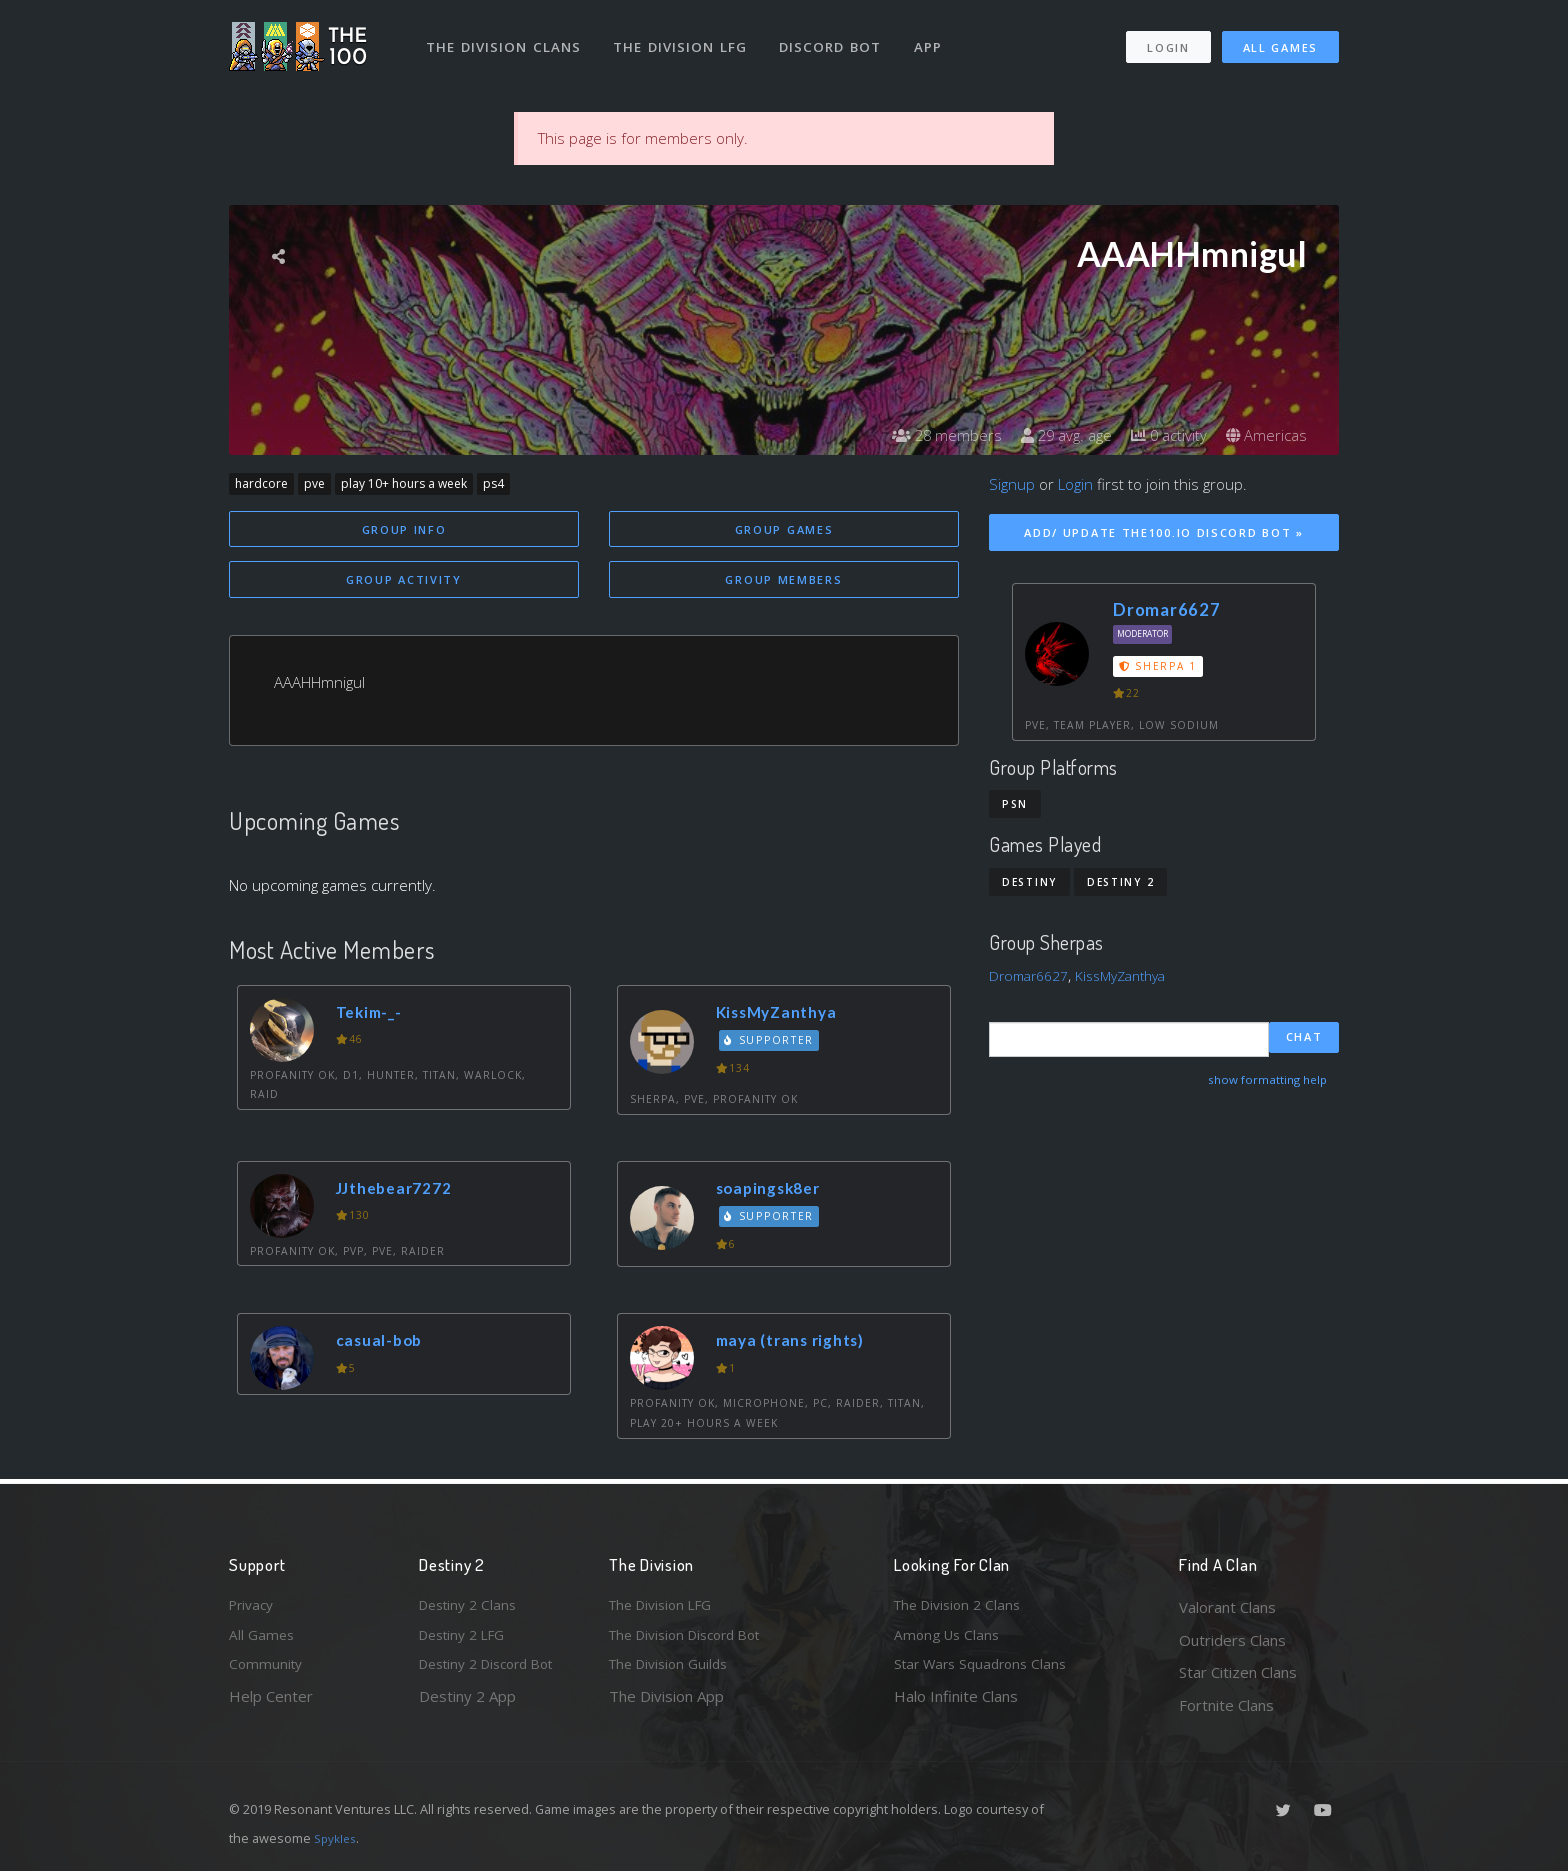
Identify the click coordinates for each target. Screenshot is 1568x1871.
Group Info (404, 529)
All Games (1280, 38)
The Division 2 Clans (962, 1607)
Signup (1012, 484)
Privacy (254, 1607)
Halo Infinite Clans (956, 1705)
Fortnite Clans (1226, 1705)
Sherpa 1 (1158, 666)
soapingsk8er (775, 1191)
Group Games (784, 529)
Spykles (337, 1838)
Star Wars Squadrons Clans (986, 1672)
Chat (1304, 1038)
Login (1167, 38)
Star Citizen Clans (1238, 1672)
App (936, 38)
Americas (1264, 435)
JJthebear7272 (402, 1191)
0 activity (1162, 435)
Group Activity (404, 581)
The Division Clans (505, 38)
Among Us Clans (949, 1640)
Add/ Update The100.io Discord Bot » (1164, 532)
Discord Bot (836, 38)
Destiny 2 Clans (472, 1607)
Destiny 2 (1120, 882)
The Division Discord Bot (694, 1640)
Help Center (271, 1705)
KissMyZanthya (783, 1014)
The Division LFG (684, 38)
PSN (1015, 804)
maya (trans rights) (798, 1343)
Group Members (783, 581)
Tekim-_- (374, 1014)
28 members (928, 435)
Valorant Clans (1227, 1607)
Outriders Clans (1232, 1640)
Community (267, 1672)
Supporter (773, 1044)
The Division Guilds (674, 1672)
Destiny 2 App (467, 1705)
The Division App (666, 1705)
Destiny (1029, 882)
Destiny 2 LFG (467, 1640)
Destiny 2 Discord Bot (495, 1672)
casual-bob (384, 1343)
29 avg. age (1053, 435)
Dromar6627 (1167, 609)
